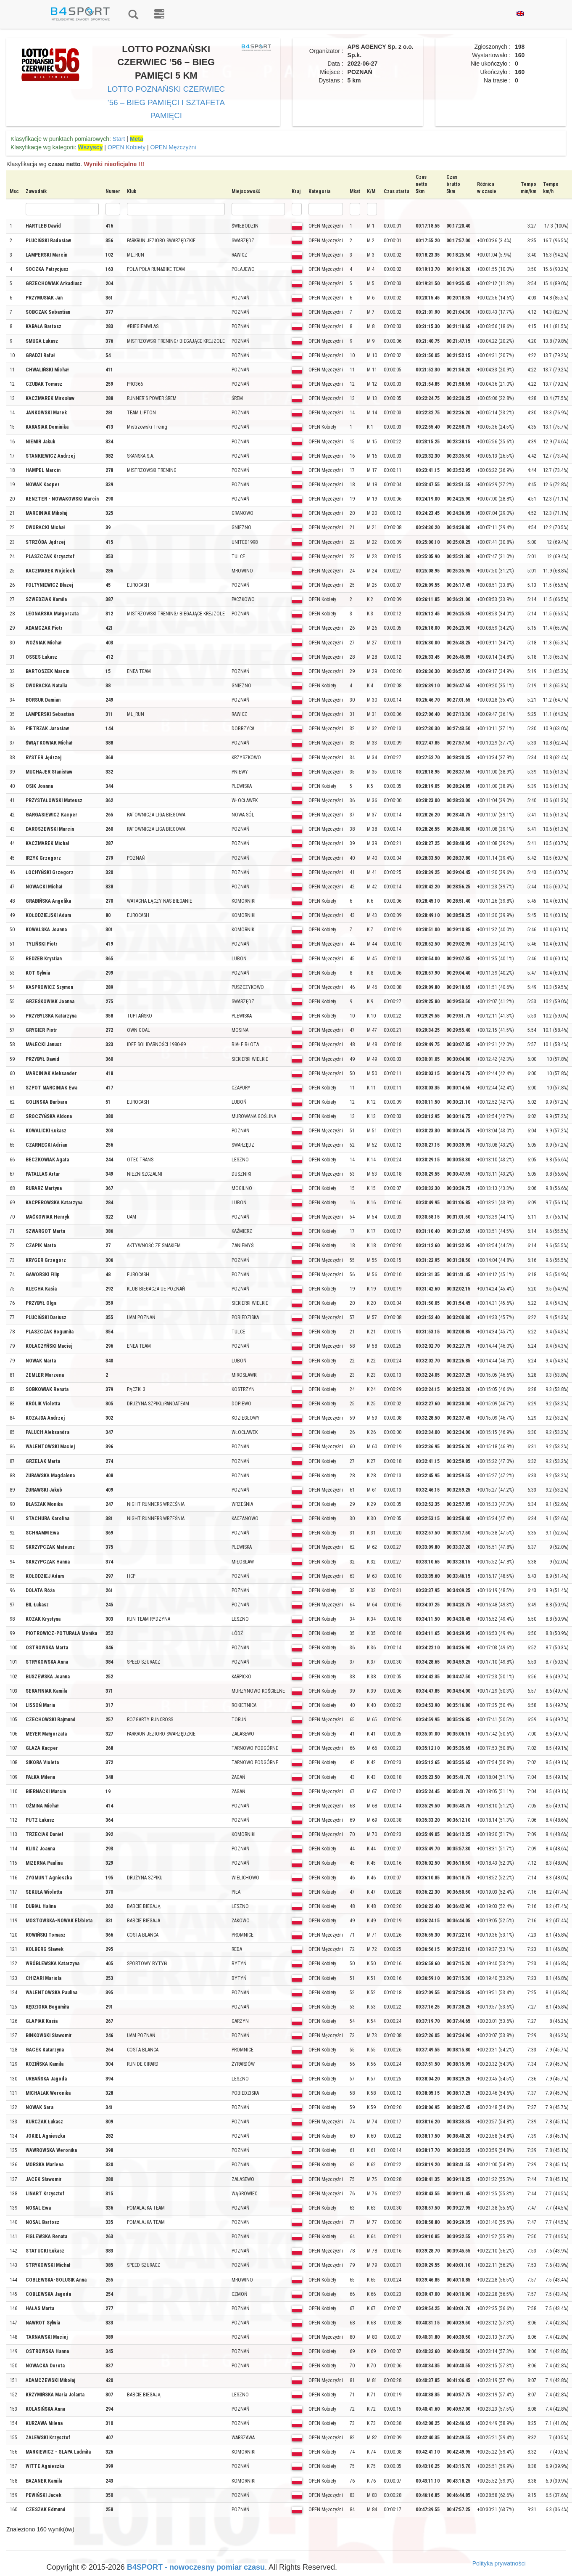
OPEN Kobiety (126, 147)
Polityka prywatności (499, 2563)
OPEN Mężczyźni (173, 147)
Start (119, 138)
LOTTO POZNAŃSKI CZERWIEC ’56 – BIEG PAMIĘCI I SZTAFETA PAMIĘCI (166, 102)
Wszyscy (90, 147)
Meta (136, 138)
